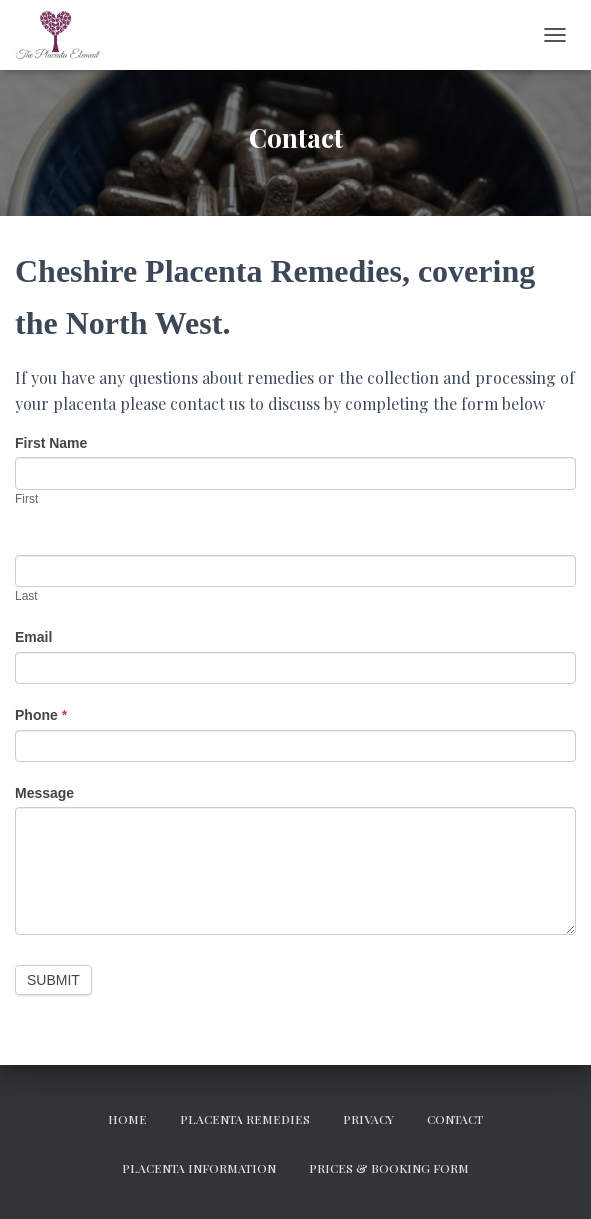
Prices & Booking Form (389, 1168)
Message (44, 793)
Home (127, 1119)
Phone (41, 715)
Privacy (368, 1119)
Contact (455, 1119)
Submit (53, 980)
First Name (51, 443)
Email (33, 637)
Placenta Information (199, 1168)
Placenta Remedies (245, 1119)
